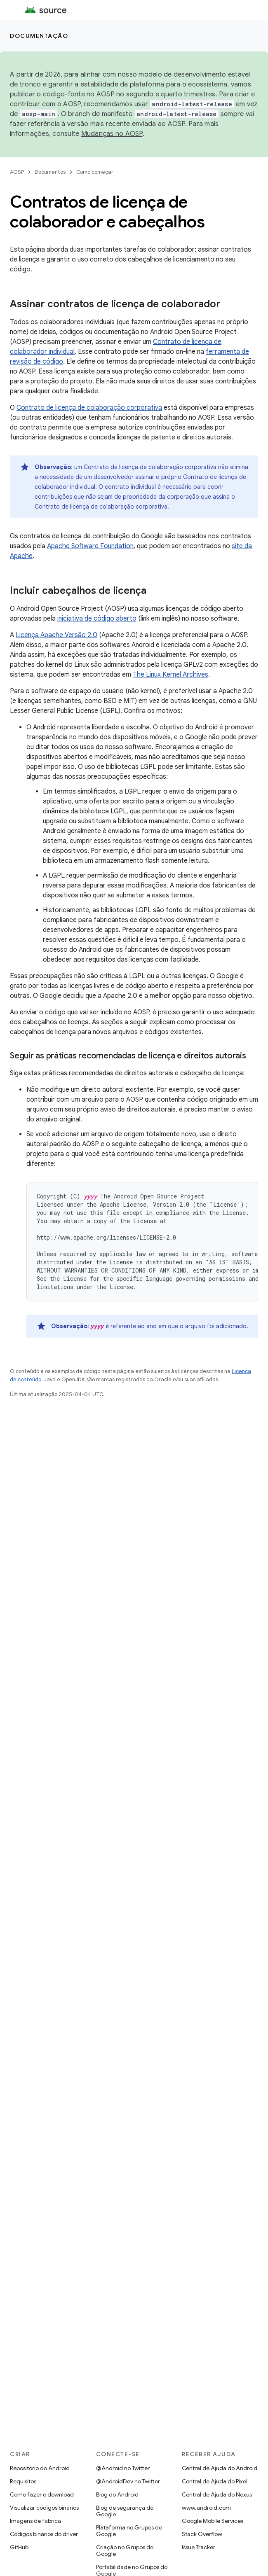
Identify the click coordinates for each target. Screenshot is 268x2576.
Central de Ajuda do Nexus (217, 2494)
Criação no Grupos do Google (124, 2550)
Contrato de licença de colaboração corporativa (89, 408)
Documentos (50, 171)
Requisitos (23, 2481)
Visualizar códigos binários (44, 2507)
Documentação (39, 36)
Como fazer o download (42, 2494)
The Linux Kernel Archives (170, 674)
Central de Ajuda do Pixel (214, 2481)
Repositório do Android (40, 2468)
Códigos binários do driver (44, 2534)
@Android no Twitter (123, 2468)
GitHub (19, 2547)
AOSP (17, 171)
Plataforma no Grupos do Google (129, 2531)
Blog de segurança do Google (124, 2511)
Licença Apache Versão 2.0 (56, 635)
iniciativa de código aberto (96, 618)
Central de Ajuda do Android (219, 2468)
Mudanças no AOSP (112, 134)
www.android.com (206, 2507)
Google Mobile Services (212, 2521)
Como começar (94, 171)
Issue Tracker (198, 2547)
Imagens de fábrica (35, 2521)
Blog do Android (117, 2494)
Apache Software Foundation (90, 546)
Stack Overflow (202, 2534)
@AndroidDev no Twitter (128, 2481)
